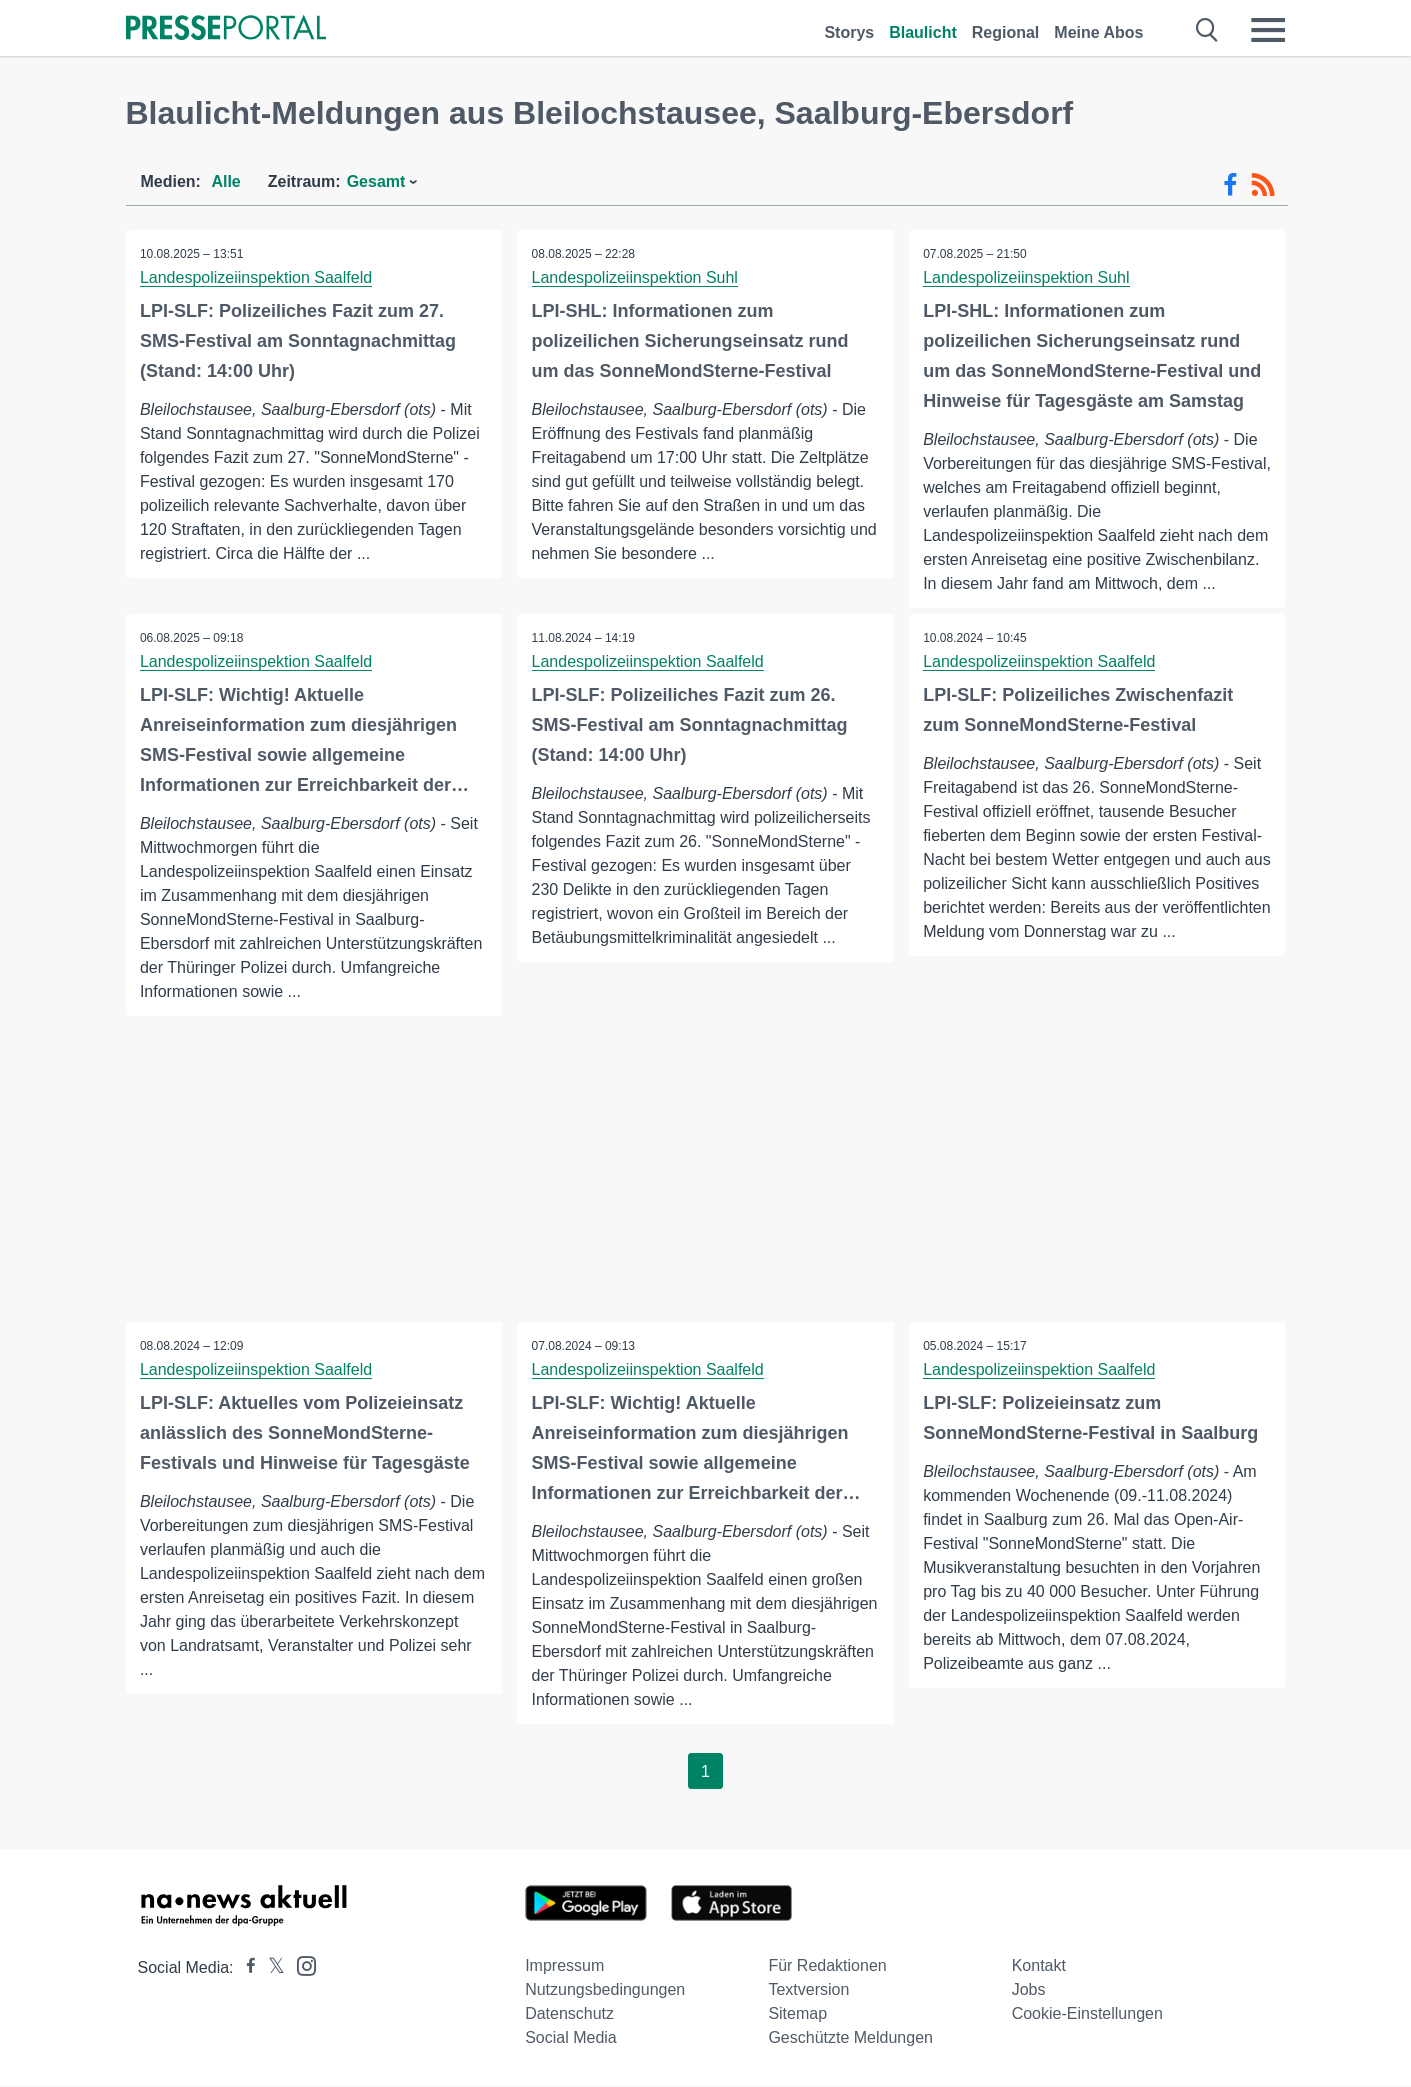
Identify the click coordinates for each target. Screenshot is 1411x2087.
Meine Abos (1098, 32)
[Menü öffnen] (1268, 30)
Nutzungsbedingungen (605, 1990)
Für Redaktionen (827, 1966)
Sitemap (797, 2014)
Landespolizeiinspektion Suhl (635, 277)
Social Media (571, 2038)
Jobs (1029, 1990)
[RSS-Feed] (1263, 185)
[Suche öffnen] (1207, 30)
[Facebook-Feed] (1230, 185)
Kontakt (1039, 1966)
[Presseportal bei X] (270, 1968)
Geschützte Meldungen (850, 2038)
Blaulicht (923, 32)
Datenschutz (569, 2014)
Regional (1006, 32)
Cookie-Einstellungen (1087, 2014)
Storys (849, 32)
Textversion (808, 1990)
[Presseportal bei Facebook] (245, 1968)
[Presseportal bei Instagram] (300, 1965)
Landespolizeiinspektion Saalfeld (257, 277)
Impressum (564, 1966)
